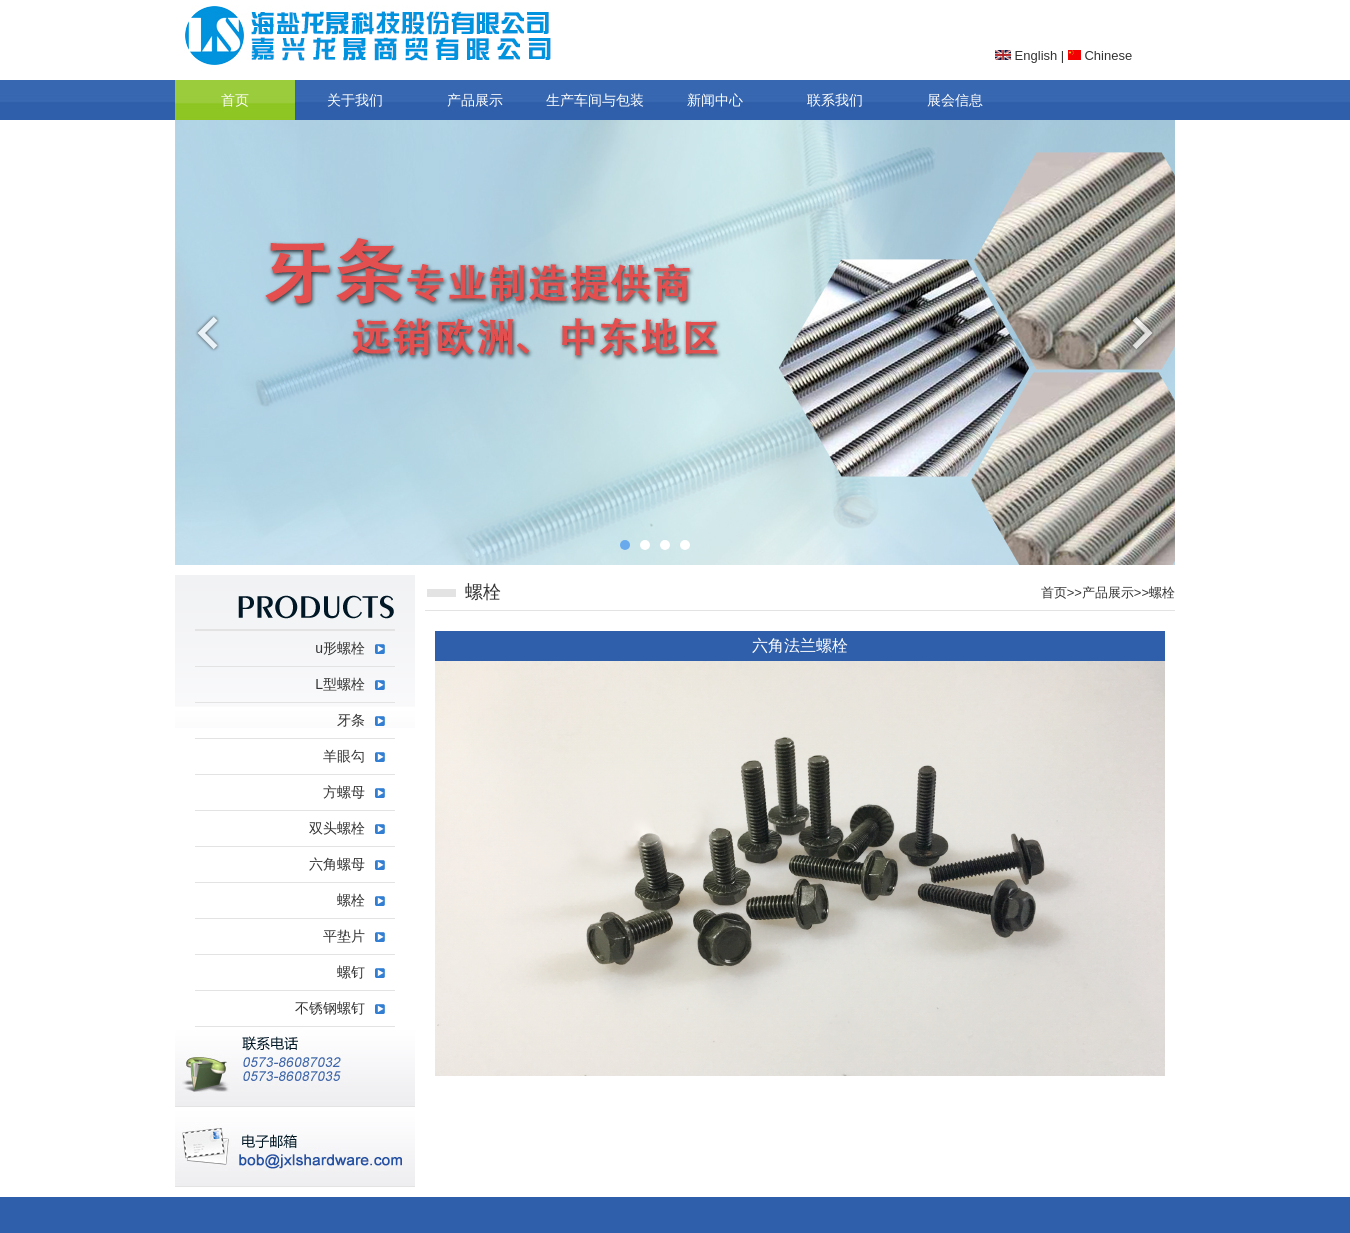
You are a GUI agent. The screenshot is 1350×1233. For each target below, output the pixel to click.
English (1026, 55)
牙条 (351, 720)
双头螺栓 (337, 828)
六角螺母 (337, 864)
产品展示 (475, 100)
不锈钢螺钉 (330, 1008)
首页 (235, 100)
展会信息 (955, 100)
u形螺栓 (340, 648)
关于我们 (355, 100)
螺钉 (351, 972)
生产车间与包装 (595, 100)
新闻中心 (715, 100)
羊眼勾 (344, 756)
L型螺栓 (340, 684)
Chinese (1100, 55)
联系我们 (835, 100)
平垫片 (344, 936)
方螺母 (344, 792)
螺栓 (1162, 592)
